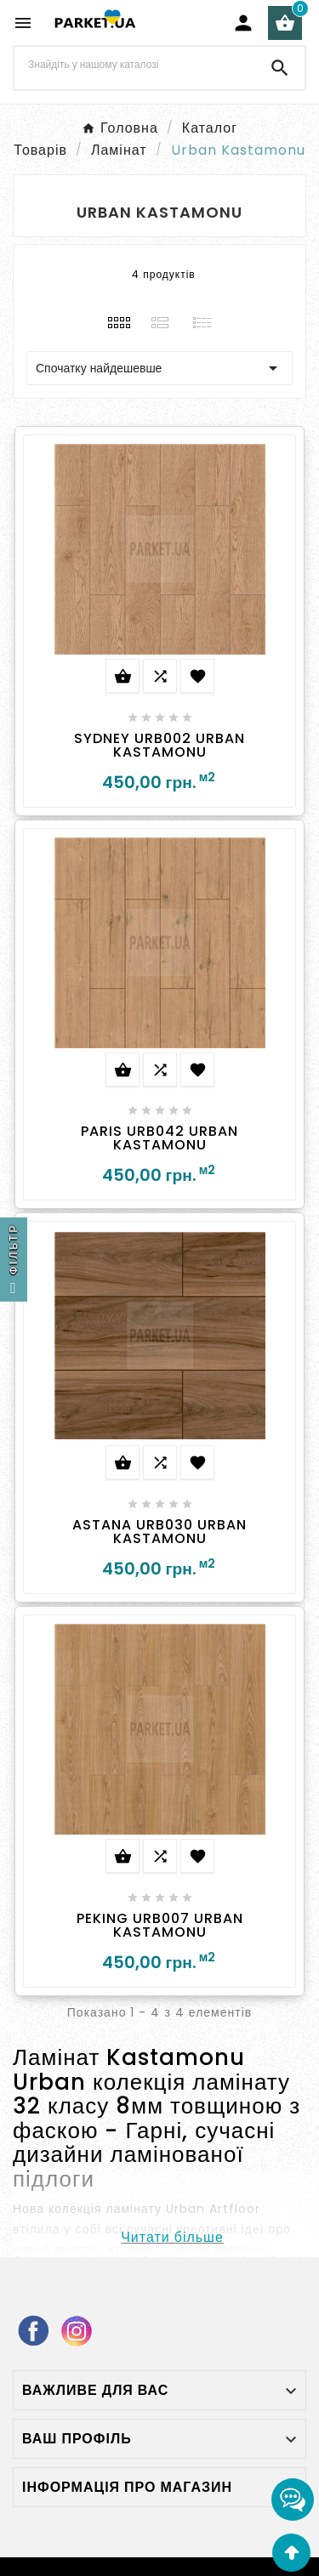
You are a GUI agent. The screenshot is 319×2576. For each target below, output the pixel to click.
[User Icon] (243, 23)
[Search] (134, 64)
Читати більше (172, 2237)
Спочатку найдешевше (159, 368)
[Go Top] (291, 2552)
